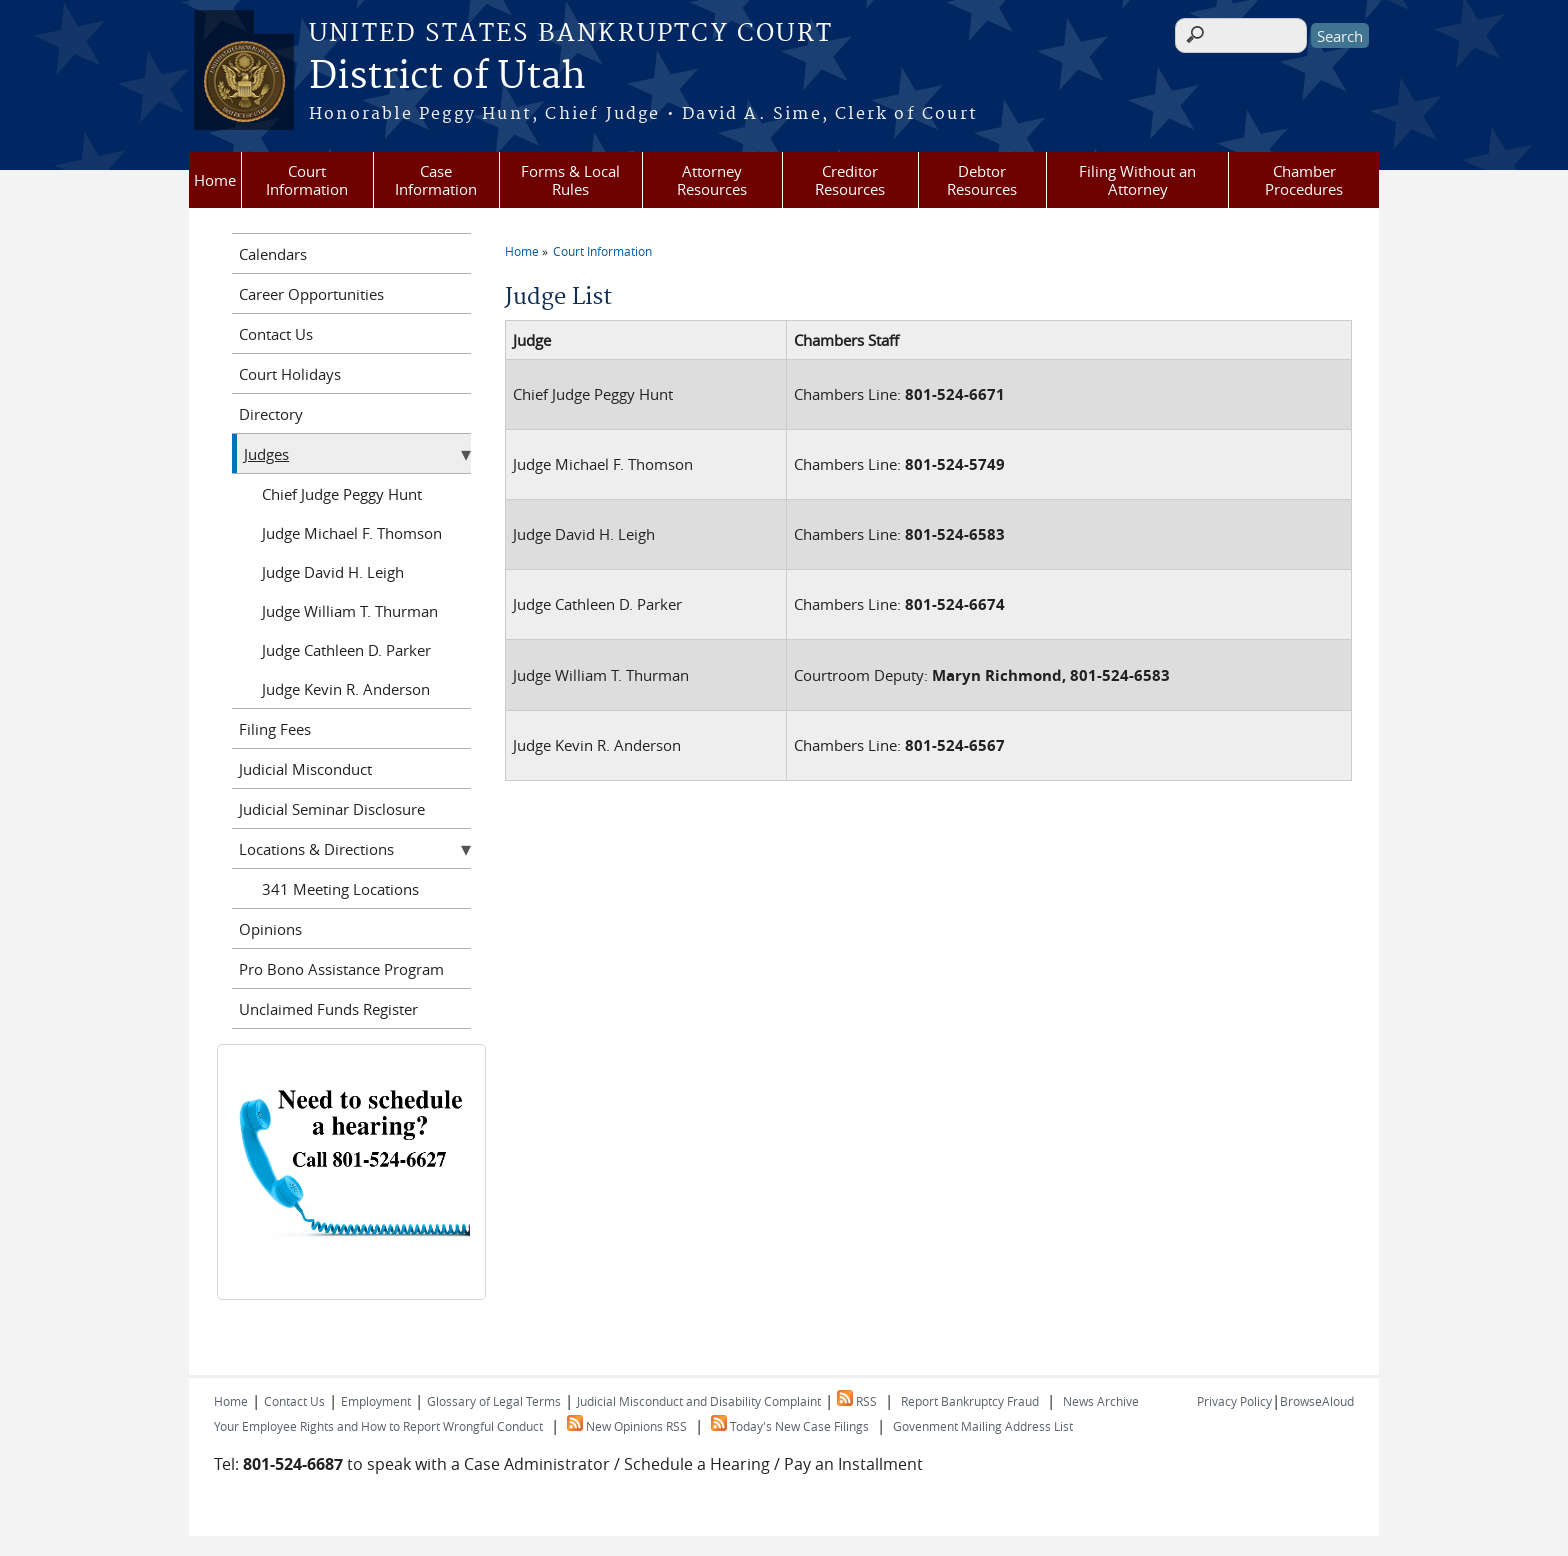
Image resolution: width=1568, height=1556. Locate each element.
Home (215, 180)
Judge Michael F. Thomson (352, 533)
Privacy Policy (1234, 1401)
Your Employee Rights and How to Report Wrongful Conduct (378, 1426)
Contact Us (276, 334)
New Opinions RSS (627, 1426)
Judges (266, 454)
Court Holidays (290, 374)
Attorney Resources (712, 180)
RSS (857, 1401)
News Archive (1101, 1401)
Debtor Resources (982, 180)
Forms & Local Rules (570, 180)
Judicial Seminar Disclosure (332, 809)
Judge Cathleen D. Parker (346, 650)
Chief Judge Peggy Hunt (342, 494)
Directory (271, 414)
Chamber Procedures (1304, 180)
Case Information (436, 180)
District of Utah (447, 77)
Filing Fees (275, 729)
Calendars (273, 254)
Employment (376, 1401)
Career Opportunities (311, 294)
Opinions (270, 929)
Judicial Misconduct (305, 769)
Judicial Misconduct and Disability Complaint (699, 1401)
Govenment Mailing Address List (983, 1426)
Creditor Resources (850, 180)
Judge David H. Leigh (333, 572)
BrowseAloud (1317, 1401)
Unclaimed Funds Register (328, 1009)
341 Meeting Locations (340, 889)
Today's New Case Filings (790, 1426)
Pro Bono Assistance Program (341, 969)
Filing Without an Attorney (1137, 180)
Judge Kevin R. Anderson (346, 689)
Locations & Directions (316, 849)
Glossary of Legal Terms (494, 1401)
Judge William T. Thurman (350, 611)
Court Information (307, 180)
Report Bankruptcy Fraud (970, 1401)
